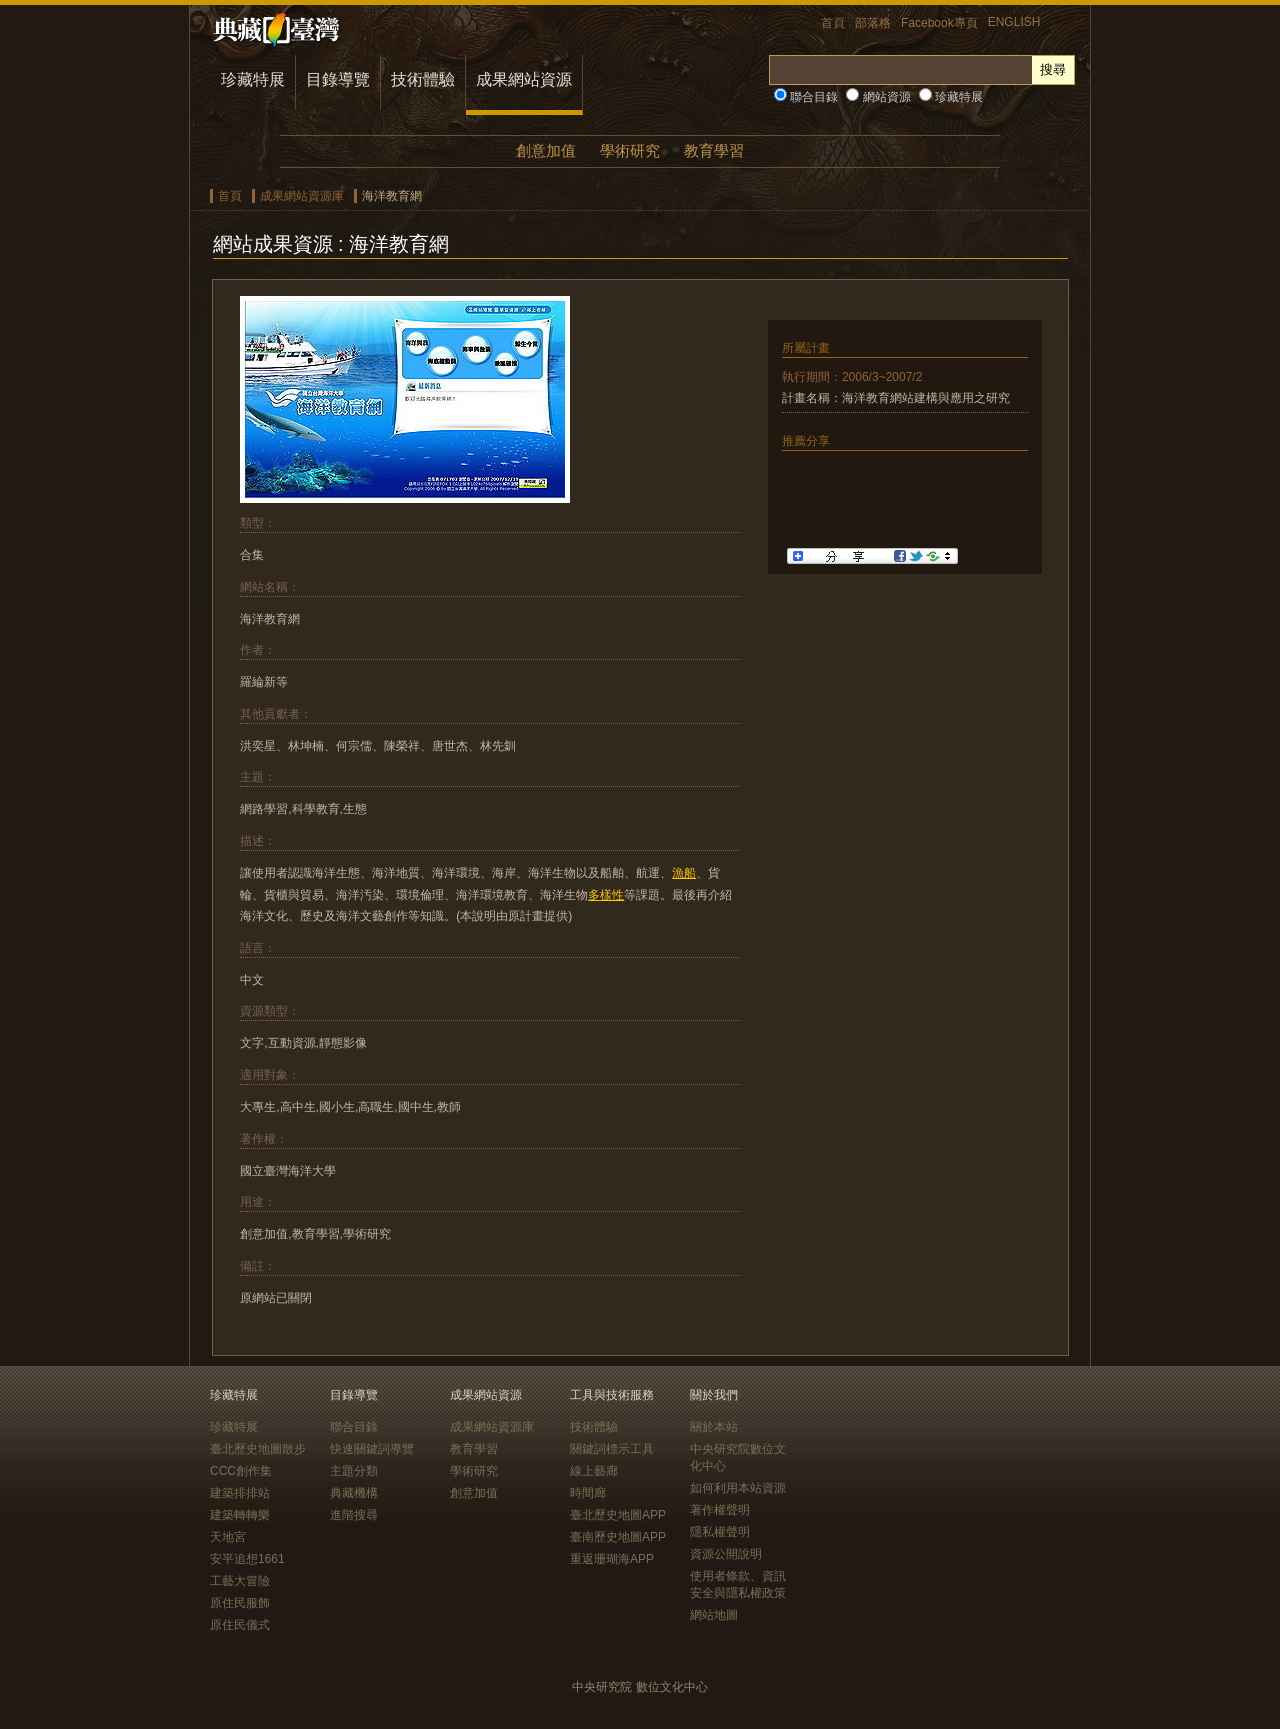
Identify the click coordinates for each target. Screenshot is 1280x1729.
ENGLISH (1014, 22)
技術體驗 (423, 79)
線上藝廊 (594, 1471)
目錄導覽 (338, 79)
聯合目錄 (806, 97)
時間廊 (588, 1493)
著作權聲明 (720, 1510)
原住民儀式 (240, 1625)
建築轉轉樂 (240, 1515)
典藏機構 (354, 1493)
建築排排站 (240, 1493)
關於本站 (714, 1427)
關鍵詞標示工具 (612, 1449)
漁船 (684, 873)
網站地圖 (714, 1615)
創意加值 (546, 150)
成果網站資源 (524, 79)
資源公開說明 (726, 1554)
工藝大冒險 (240, 1581)
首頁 (833, 23)
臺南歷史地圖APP (618, 1537)
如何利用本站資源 (738, 1488)
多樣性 (606, 895)
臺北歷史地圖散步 (258, 1449)
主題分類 (354, 1471)
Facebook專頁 (939, 23)
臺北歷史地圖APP (618, 1515)
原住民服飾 (240, 1603)
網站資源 (878, 97)
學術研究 (630, 150)
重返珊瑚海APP (612, 1559)
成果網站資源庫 (302, 196)
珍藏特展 (253, 79)
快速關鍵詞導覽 (372, 1449)
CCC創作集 (241, 1471)
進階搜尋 (354, 1515)
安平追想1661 (247, 1559)
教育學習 (714, 150)
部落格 (873, 23)
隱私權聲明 (720, 1532)
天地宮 (228, 1537)
